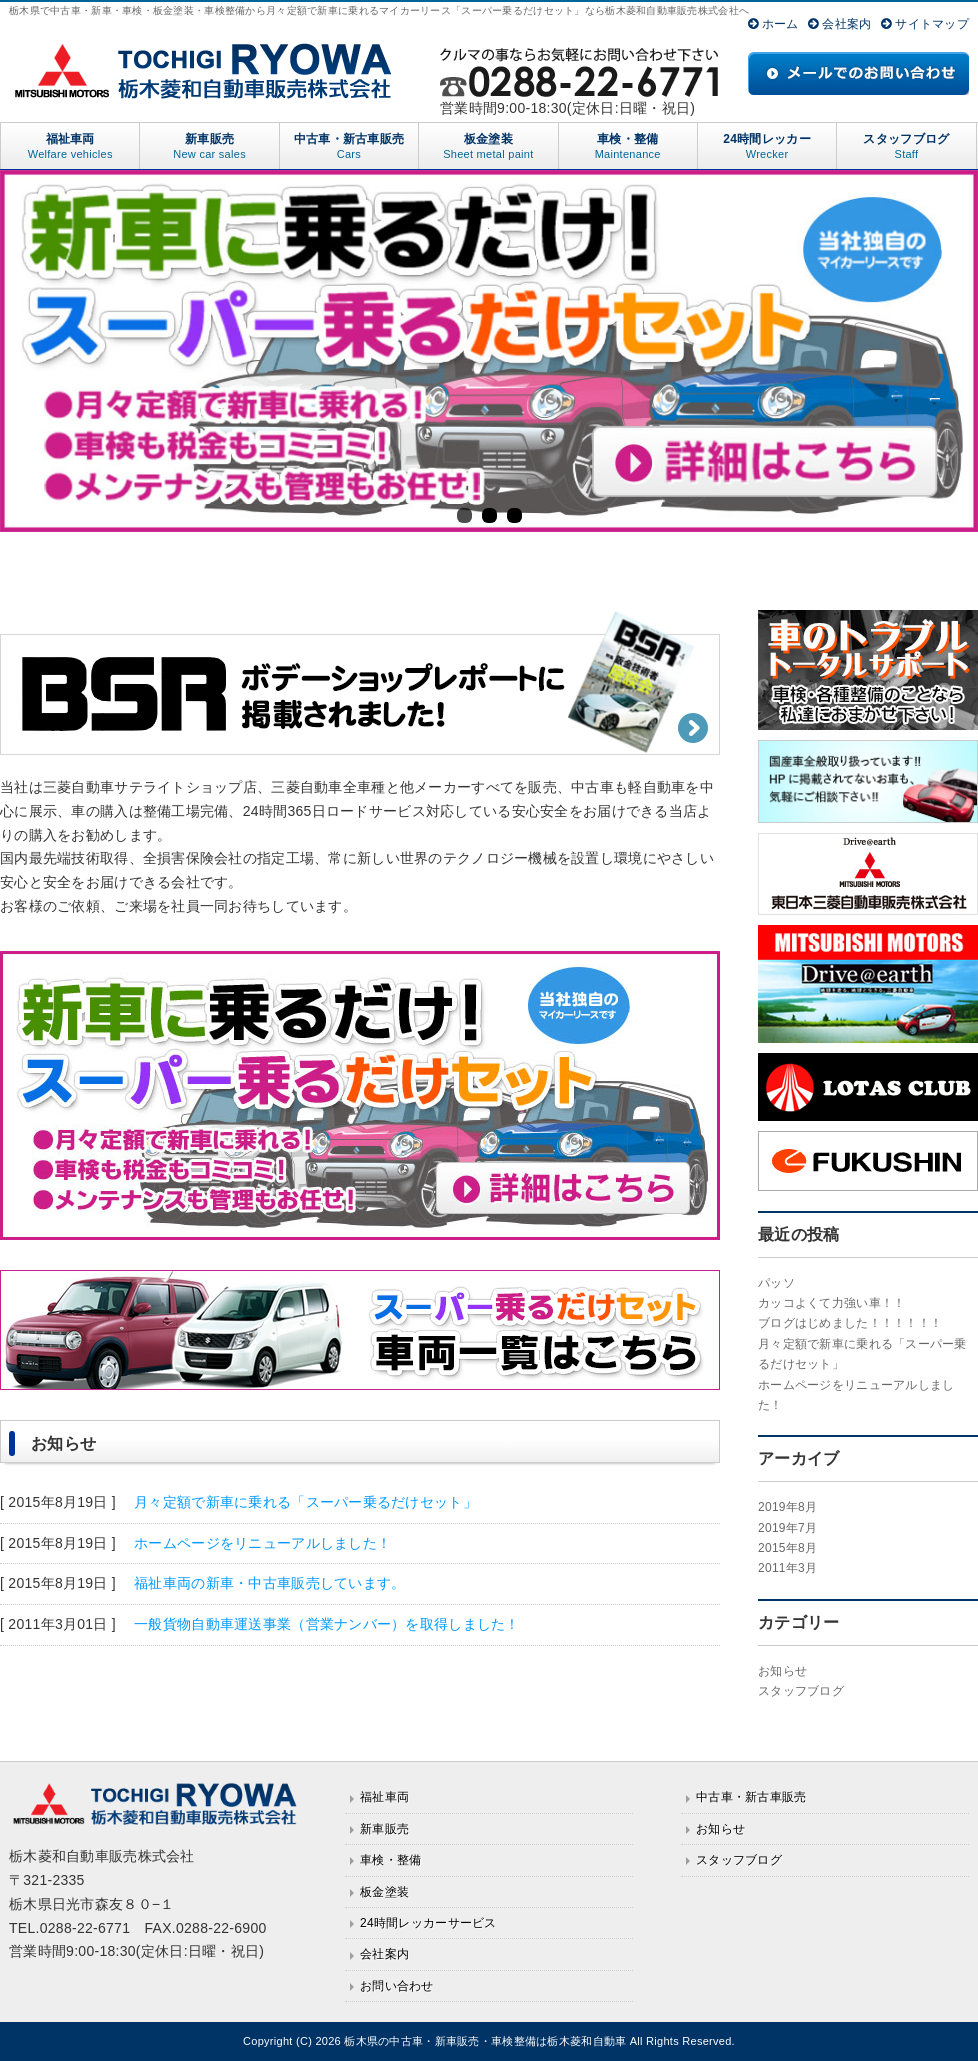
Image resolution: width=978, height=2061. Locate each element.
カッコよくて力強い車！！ (831, 1303)
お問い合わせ (397, 1986)
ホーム (773, 24)
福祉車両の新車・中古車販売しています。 (268, 1583)
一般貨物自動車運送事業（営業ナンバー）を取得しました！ (325, 1624)
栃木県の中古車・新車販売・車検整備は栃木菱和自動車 (485, 2041)
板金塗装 (488, 146)
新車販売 (209, 146)
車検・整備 (628, 146)
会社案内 (839, 24)
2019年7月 (787, 1528)
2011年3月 (787, 1568)
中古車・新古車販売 (349, 146)
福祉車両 (70, 146)
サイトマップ (925, 24)
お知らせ (782, 1671)
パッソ (776, 1283)
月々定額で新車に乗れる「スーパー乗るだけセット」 (303, 1502)
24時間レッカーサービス (428, 1923)
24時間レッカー (767, 146)
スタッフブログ (906, 146)
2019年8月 (787, 1507)
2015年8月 (787, 1548)
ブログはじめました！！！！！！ (850, 1323)
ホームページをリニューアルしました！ (260, 1543)
